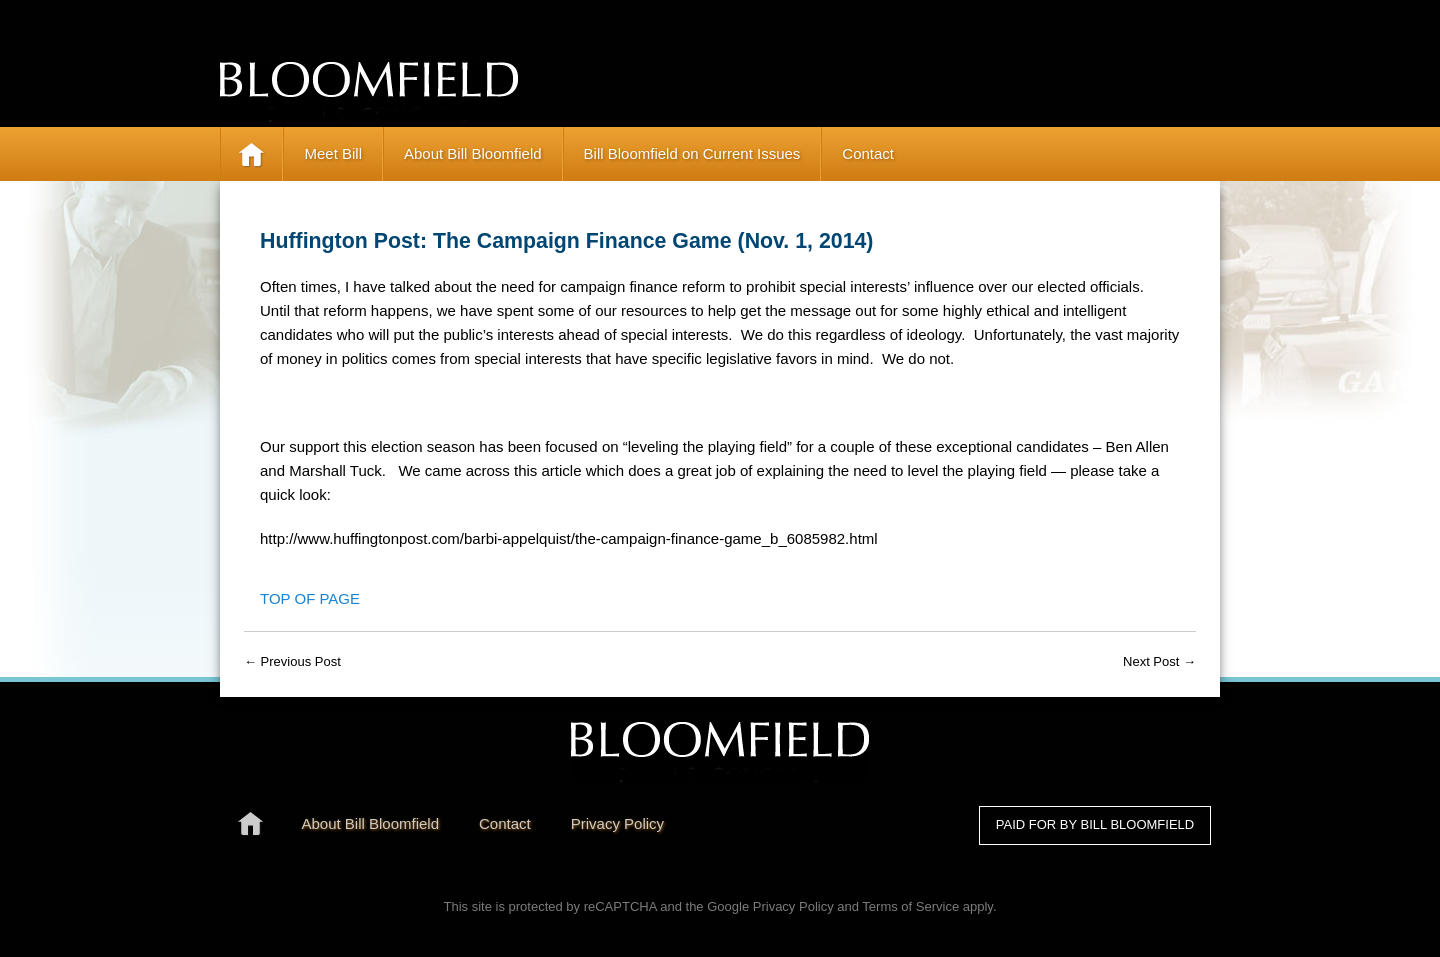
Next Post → (1159, 661)
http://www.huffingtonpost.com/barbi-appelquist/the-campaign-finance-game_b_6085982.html (569, 538)
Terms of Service (910, 906)
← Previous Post (292, 661)
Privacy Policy (793, 906)
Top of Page (310, 598)
